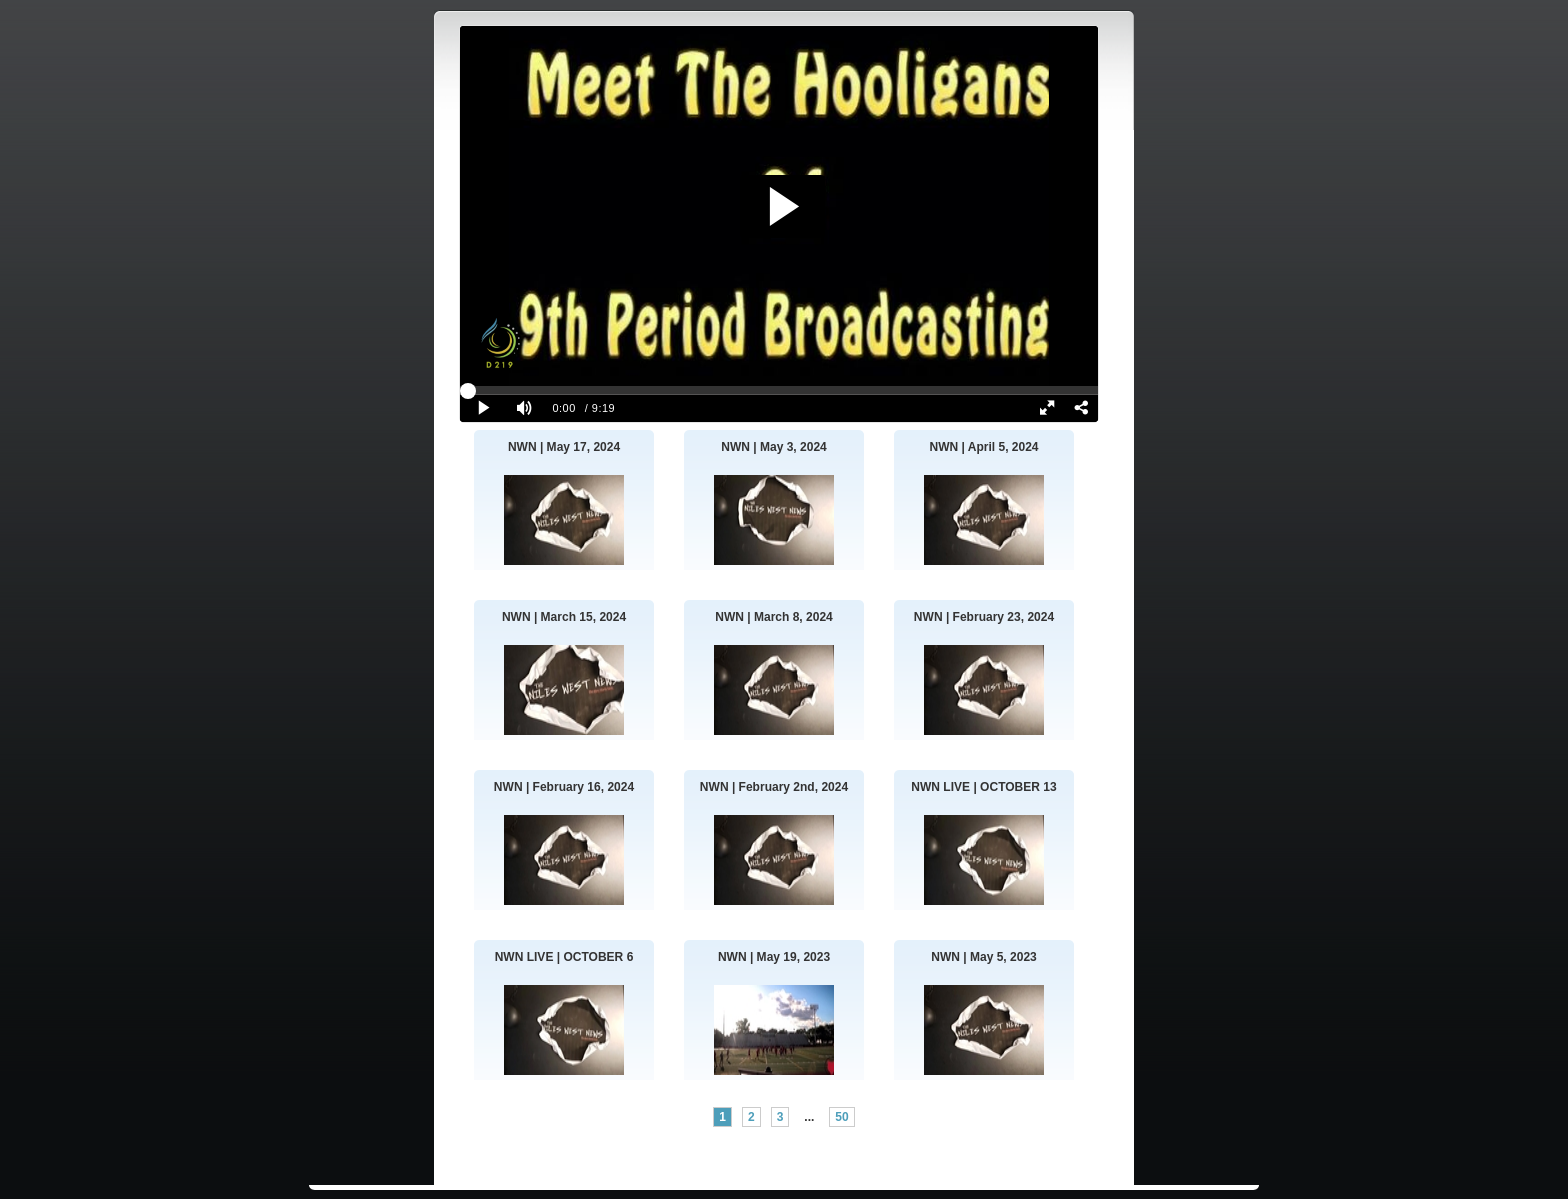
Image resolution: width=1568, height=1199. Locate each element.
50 (841, 1117)
